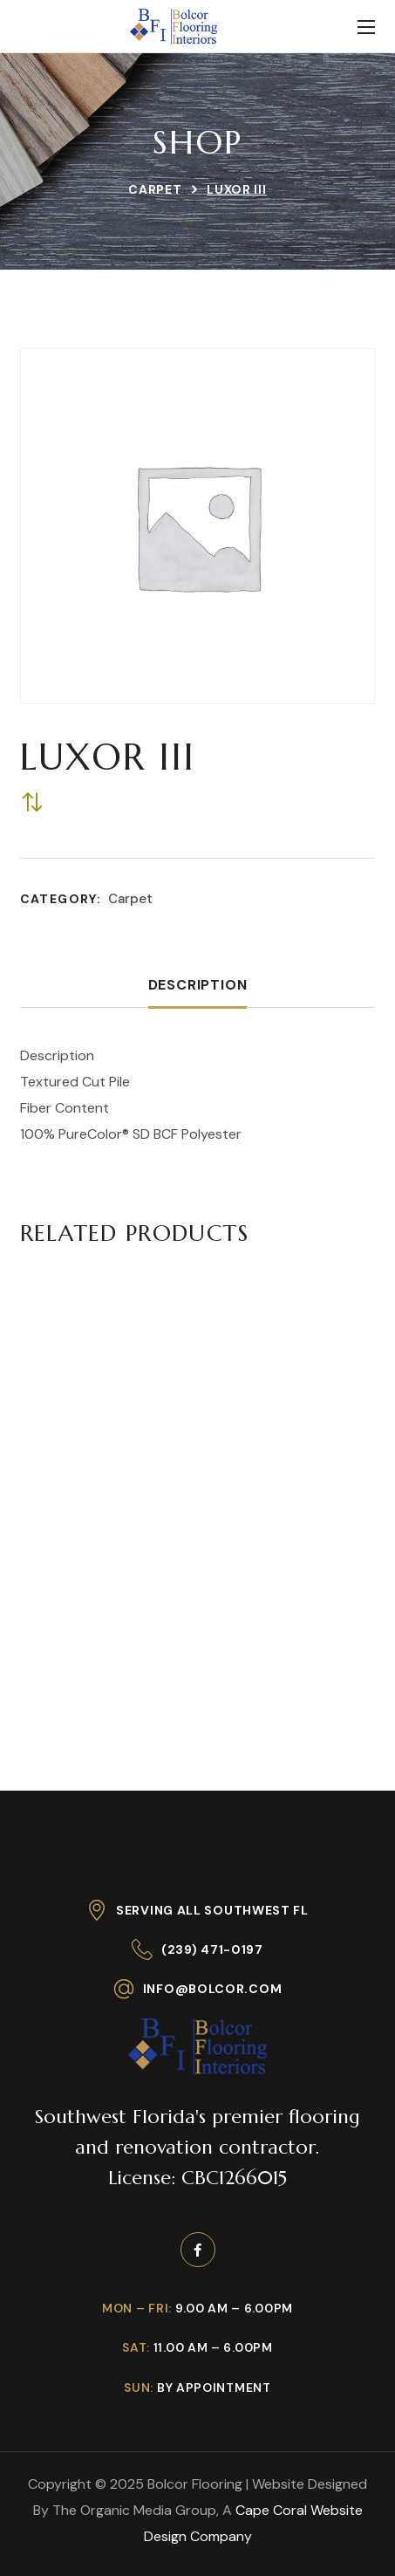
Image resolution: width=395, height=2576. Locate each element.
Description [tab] (198, 985)
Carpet (154, 189)
